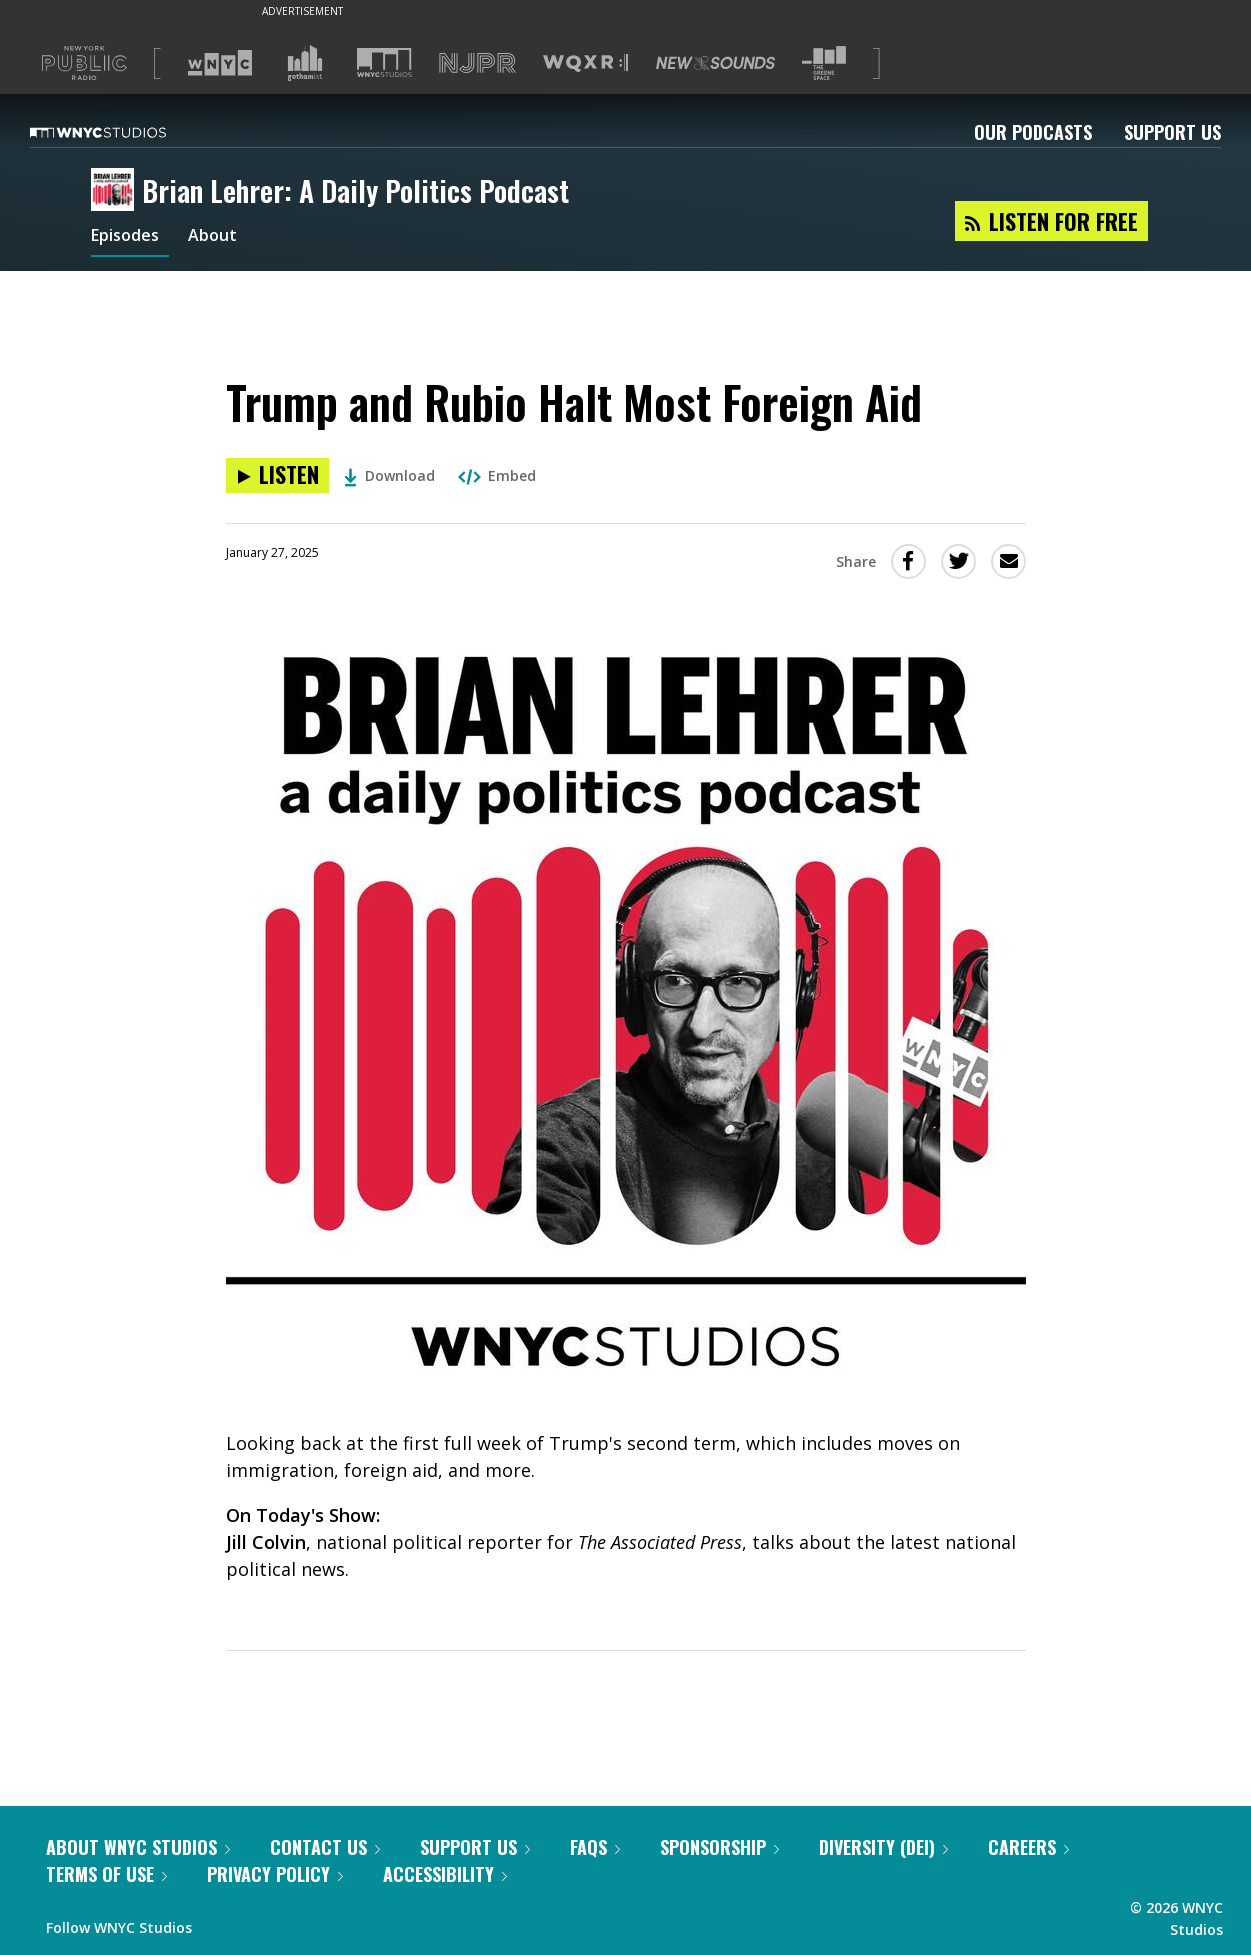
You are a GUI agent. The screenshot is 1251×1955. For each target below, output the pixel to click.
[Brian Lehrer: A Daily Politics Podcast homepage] (116, 191)
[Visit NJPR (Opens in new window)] (477, 63)
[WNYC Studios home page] (123, 132)
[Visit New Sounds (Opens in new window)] (715, 63)
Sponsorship (719, 1847)
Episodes (130, 238)
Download (389, 475)
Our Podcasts (1033, 132)
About (224, 238)
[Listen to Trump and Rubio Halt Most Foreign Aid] (277, 475)
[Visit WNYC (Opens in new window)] (220, 63)
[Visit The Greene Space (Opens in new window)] (824, 63)
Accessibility (445, 1874)
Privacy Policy (275, 1874)
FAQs (595, 1847)
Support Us (1172, 132)
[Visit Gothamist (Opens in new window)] (305, 63)
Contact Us (325, 1847)
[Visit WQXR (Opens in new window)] (585, 63)
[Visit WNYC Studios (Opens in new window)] (384, 62)
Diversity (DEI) (883, 1847)
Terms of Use (106, 1874)
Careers (1028, 1847)
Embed (497, 475)
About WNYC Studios (138, 1847)
